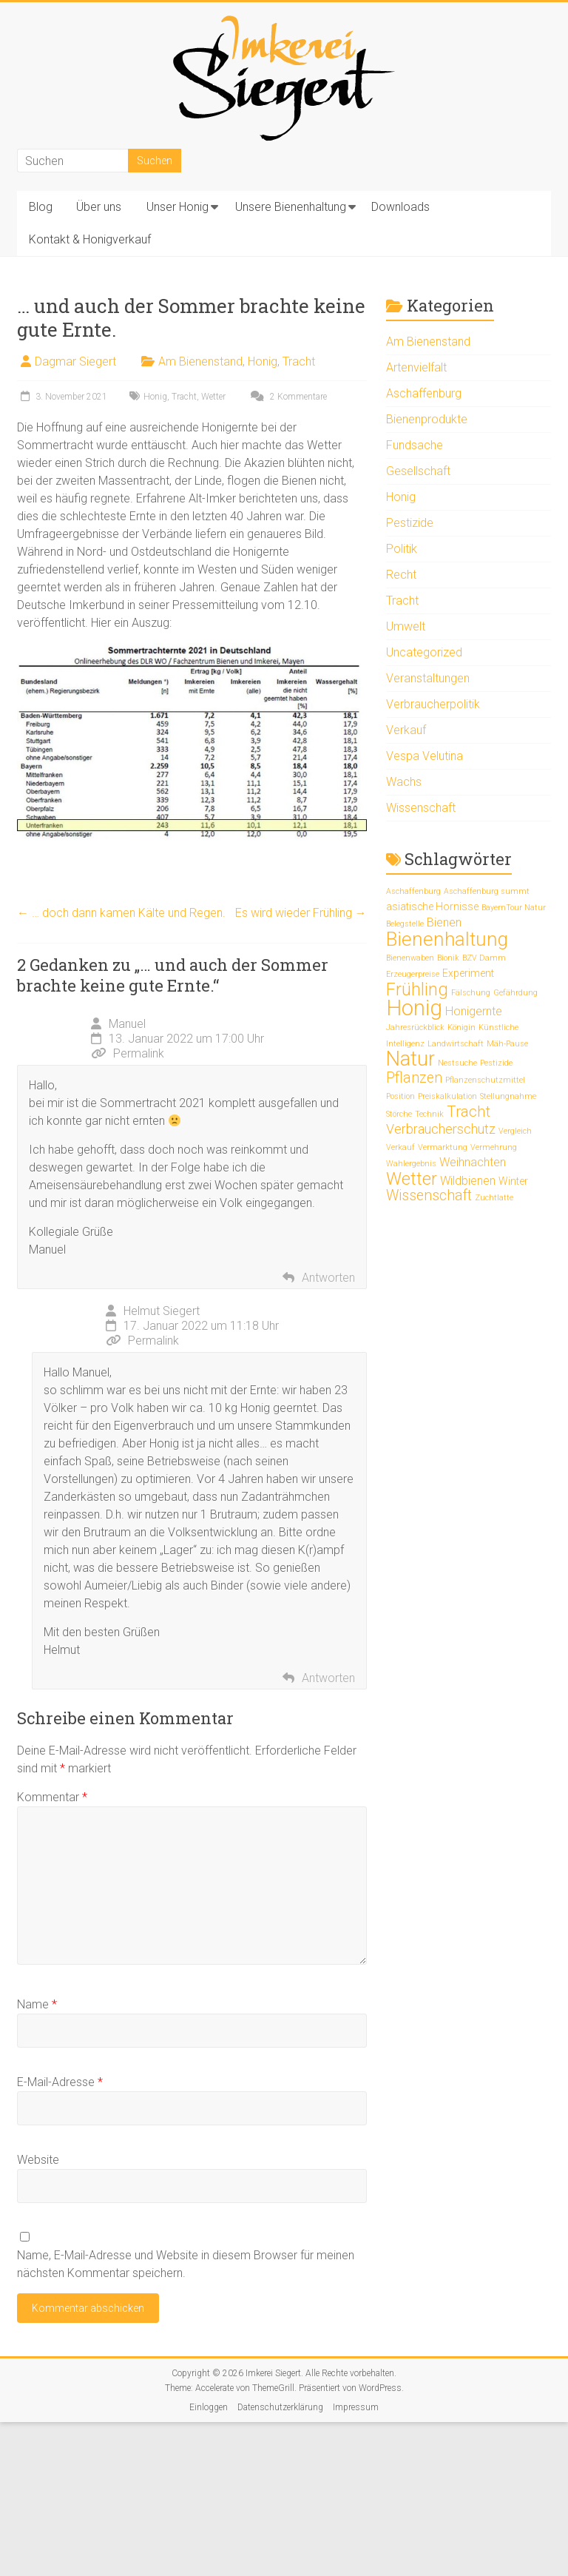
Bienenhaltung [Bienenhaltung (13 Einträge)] (447, 939)
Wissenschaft (421, 808)
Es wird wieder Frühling (301, 913)
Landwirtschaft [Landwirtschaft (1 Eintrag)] (455, 1044)
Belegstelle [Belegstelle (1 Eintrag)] (405, 924)
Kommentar (52, 1797)
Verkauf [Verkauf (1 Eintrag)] (400, 1147)
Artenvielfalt (416, 367)
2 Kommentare (287, 396)
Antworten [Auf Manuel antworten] (328, 1278)
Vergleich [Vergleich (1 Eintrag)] (515, 1131)
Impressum (356, 2407)
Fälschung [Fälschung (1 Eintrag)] (470, 993)
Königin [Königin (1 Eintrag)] (461, 1027)
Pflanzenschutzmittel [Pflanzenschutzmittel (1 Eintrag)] (485, 1080)
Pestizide (409, 523)
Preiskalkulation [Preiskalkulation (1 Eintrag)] (447, 1096)
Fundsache (414, 445)
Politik (401, 549)
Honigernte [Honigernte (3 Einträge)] (473, 1011)
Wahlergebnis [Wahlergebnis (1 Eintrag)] (411, 1163)
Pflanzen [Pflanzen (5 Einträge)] (414, 1077)
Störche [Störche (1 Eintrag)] (399, 1114)
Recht (401, 575)
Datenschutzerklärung (280, 2407)
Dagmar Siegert (75, 361)
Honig (262, 361)
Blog (41, 207)
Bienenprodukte (426, 419)
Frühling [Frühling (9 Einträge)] (417, 989)
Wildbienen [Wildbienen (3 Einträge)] (468, 1181)
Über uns (98, 207)
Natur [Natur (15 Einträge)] (410, 1059)
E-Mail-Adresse (60, 2082)
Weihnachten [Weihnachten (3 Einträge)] (472, 1162)
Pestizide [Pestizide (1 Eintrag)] (496, 1063)
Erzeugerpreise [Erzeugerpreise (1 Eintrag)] (412, 974)
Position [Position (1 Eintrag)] (400, 1096)
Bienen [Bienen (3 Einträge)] (444, 922)
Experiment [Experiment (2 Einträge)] (468, 973)
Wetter (213, 396)
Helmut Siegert (162, 1311)
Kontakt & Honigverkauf (90, 239)
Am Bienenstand (200, 361)
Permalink (127, 1053)
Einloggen (208, 2407)
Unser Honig (177, 207)
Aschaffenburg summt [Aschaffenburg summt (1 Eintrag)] (487, 891)
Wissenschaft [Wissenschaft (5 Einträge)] (429, 1195)
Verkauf (406, 730)
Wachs (404, 782)
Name (37, 2004)
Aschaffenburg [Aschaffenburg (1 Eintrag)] (413, 891)
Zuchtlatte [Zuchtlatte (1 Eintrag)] (494, 1198)
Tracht (299, 361)
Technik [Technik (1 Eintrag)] (429, 1114)
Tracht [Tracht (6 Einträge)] (468, 1111)
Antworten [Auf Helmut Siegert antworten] (328, 1678)
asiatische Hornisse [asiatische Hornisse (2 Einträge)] (432, 906)
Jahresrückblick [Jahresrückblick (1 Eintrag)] (415, 1027)
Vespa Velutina (424, 756)
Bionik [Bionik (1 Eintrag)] (448, 958)
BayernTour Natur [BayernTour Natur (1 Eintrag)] (513, 907)
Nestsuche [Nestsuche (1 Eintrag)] (457, 1063)
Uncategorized (424, 652)
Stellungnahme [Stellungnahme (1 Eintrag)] (508, 1096)
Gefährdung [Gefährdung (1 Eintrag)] (515, 993)
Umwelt (405, 626)
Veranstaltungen (428, 678)
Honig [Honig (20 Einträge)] (414, 1007)
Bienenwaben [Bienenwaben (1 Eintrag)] (410, 958)
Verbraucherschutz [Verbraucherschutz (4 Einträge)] (441, 1129)
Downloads (400, 207)
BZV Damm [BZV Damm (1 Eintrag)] (484, 958)
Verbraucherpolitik (433, 704)
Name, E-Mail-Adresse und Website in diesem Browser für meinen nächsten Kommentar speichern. (185, 2264)
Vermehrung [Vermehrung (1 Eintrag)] (493, 1147)
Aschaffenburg (424, 393)
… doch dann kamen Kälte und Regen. (121, 913)
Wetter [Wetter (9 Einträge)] (411, 1178)
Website (38, 2160)
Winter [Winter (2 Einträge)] (513, 1181)
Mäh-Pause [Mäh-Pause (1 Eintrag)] (507, 1044)
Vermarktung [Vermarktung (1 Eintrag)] (442, 1147)
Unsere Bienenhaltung (290, 207)
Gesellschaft (418, 471)
